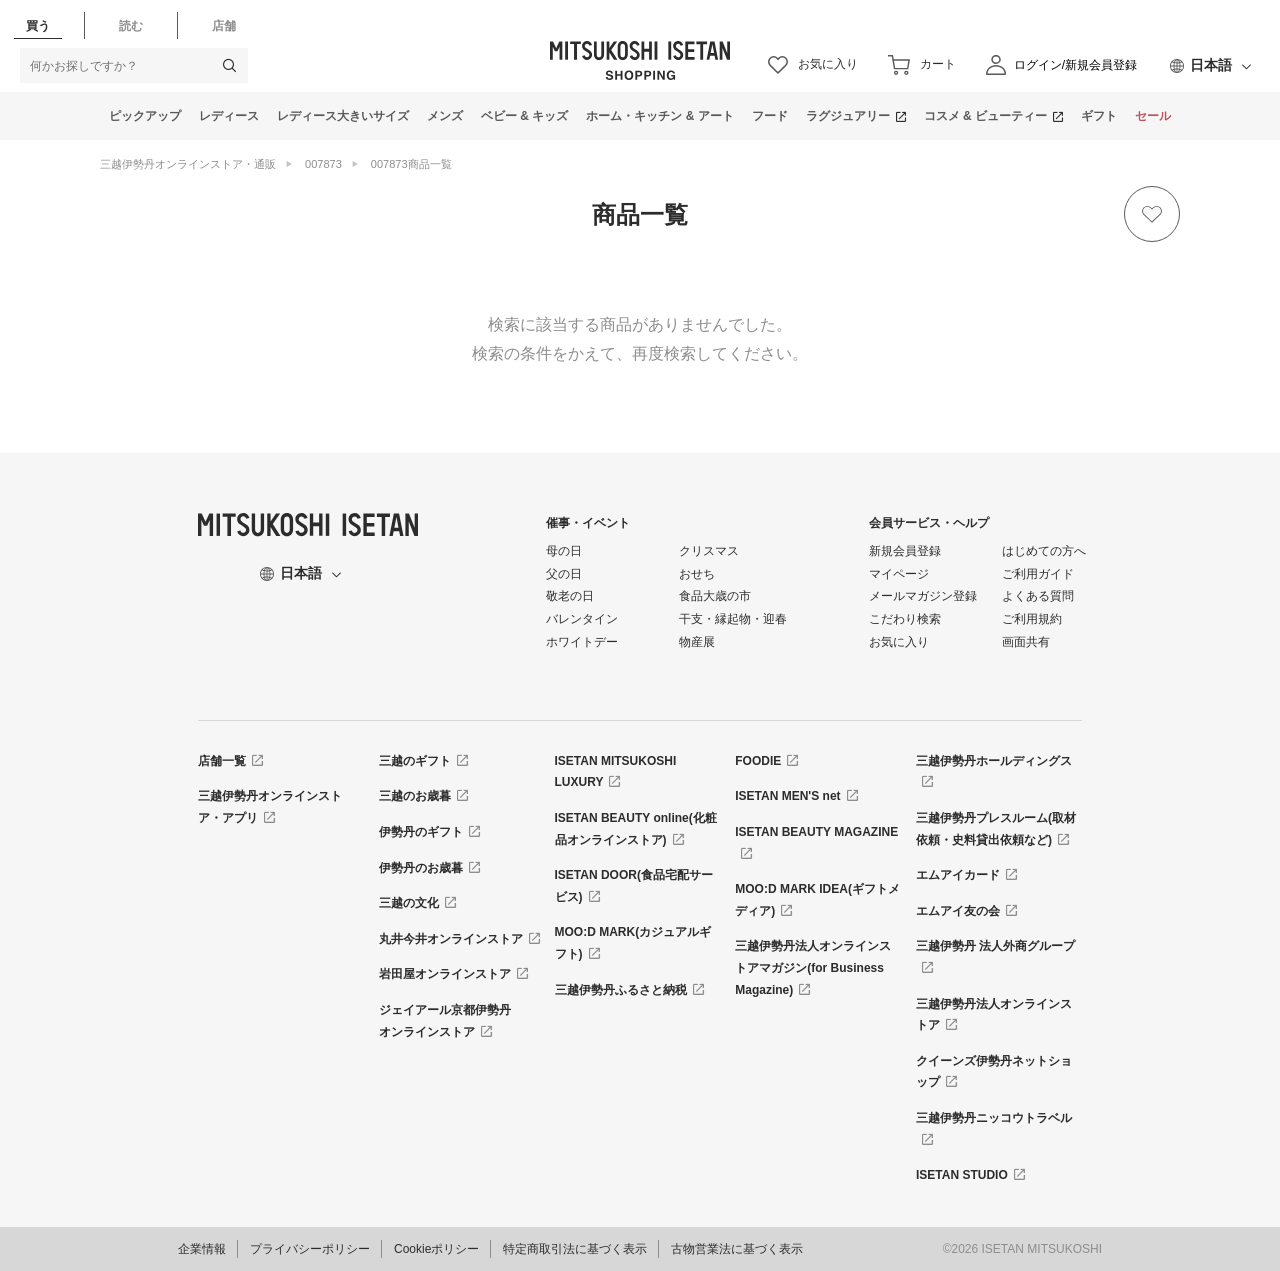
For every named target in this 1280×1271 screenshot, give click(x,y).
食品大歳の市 (715, 596)
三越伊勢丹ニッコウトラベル (994, 1118)
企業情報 (202, 1249)
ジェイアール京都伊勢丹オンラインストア (445, 1021)
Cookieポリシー (436, 1249)
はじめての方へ (1044, 551)
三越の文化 (409, 903)
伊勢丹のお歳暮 (421, 868)
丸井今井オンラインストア (451, 939)
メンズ (445, 116)
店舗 (224, 26)
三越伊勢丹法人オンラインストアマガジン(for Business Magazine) (813, 967)
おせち (697, 574)
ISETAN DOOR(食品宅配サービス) (634, 886)
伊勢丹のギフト (421, 832)
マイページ (899, 574)
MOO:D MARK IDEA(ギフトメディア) (817, 900)
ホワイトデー (582, 642)
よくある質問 (1038, 596)
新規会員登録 (905, 551)
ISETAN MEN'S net (787, 796)
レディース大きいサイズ (343, 116)
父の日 (564, 574)
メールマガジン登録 (923, 596)
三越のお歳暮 (415, 796)
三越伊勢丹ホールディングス (994, 761)
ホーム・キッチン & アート (659, 116)
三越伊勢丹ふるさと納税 (621, 990)
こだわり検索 (905, 619)
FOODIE (758, 761)
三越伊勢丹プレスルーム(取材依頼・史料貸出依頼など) (996, 829)
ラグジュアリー (848, 116)
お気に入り (899, 642)
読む (131, 26)
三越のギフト (415, 761)
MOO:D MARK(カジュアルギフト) (633, 943)
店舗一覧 (222, 761)
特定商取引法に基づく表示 (575, 1249)
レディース (229, 116)
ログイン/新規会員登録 (1075, 65)
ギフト (1099, 116)
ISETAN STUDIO (962, 1175)
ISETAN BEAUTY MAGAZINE (816, 832)
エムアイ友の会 (958, 911)
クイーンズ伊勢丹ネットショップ (994, 1072)
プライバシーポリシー (310, 1249)
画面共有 (1026, 642)
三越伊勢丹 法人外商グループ (995, 946)
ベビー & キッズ (524, 116)
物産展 (697, 642)
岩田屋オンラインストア (445, 974)
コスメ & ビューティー (985, 116)
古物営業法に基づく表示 (737, 1249)
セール (1153, 116)
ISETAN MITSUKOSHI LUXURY (616, 772)
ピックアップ (145, 116)
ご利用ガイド (1038, 574)
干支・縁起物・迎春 (733, 619)
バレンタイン (582, 619)
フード (770, 116)
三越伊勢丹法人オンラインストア (994, 1015)
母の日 (564, 551)
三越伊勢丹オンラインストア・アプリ (270, 807)
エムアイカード (958, 875)
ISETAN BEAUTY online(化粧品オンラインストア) (636, 829)
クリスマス (709, 551)
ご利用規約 (1032, 619)
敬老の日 (570, 596)
